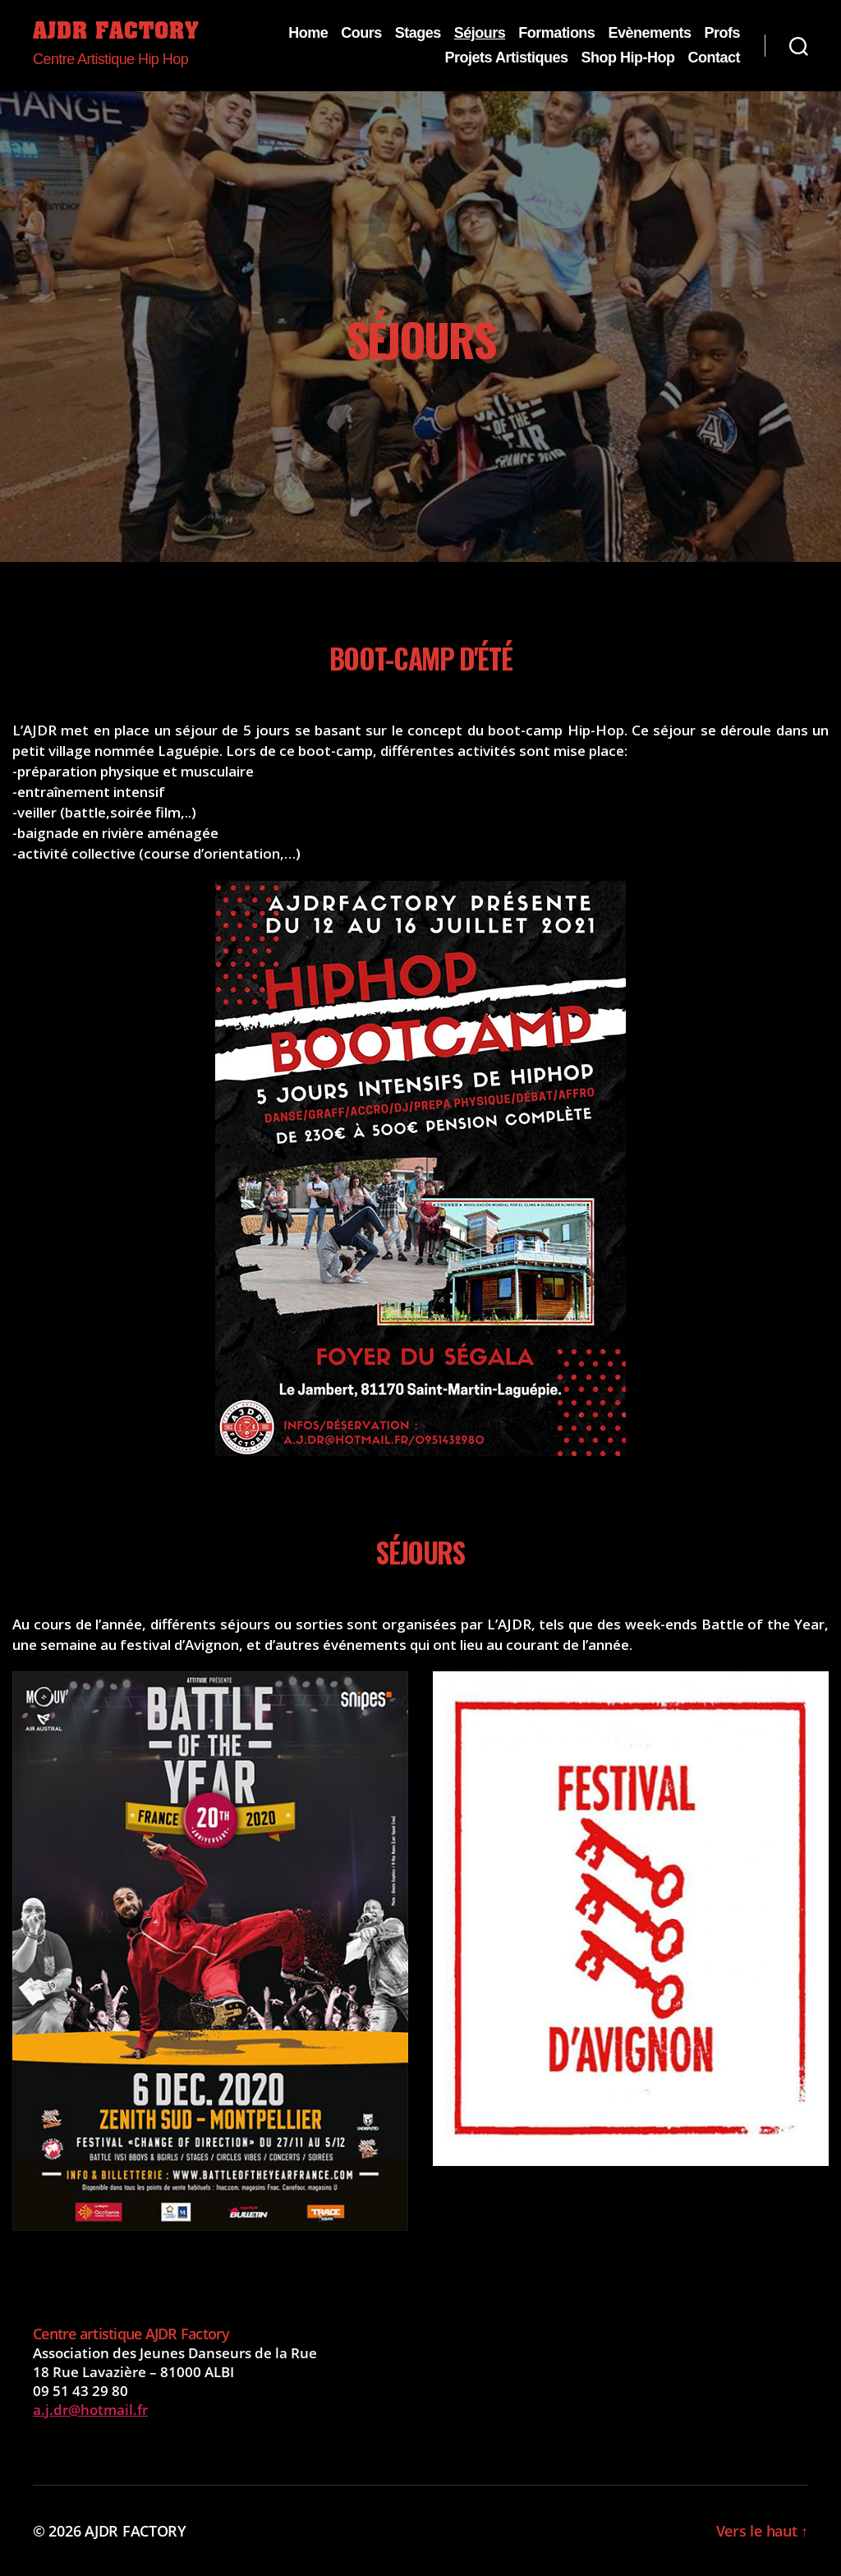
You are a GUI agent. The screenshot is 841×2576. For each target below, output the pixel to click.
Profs (722, 33)
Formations (556, 33)
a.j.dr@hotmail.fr (90, 2409)
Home (308, 33)
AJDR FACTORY (116, 33)
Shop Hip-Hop (627, 57)
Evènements (649, 33)
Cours (361, 33)
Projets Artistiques (506, 57)
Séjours (480, 33)
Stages (418, 33)
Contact (713, 57)
